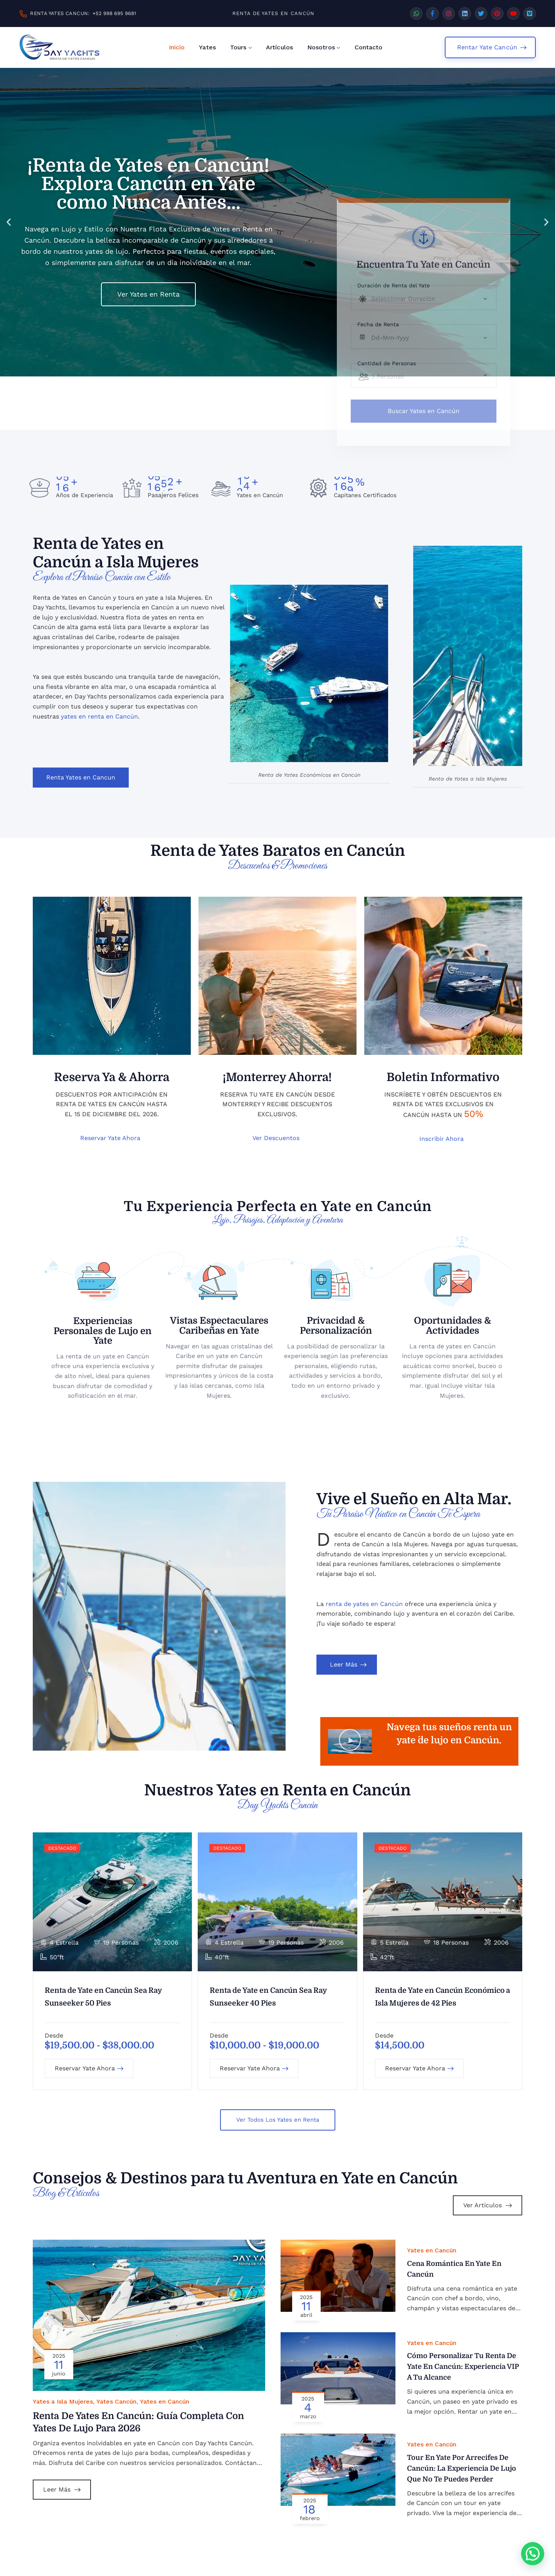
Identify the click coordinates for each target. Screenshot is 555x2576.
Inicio (177, 47)
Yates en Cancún (164, 2401)
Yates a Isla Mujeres (63, 2401)
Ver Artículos (487, 2205)
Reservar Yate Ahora (89, 2068)
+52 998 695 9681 (114, 13)
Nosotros (321, 47)
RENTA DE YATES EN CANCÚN (273, 13)
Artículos (279, 47)
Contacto (369, 47)
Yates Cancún (116, 2401)
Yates (207, 47)
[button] (8, 222)
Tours (238, 47)
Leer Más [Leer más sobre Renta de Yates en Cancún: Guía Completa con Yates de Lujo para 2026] (62, 2489)
